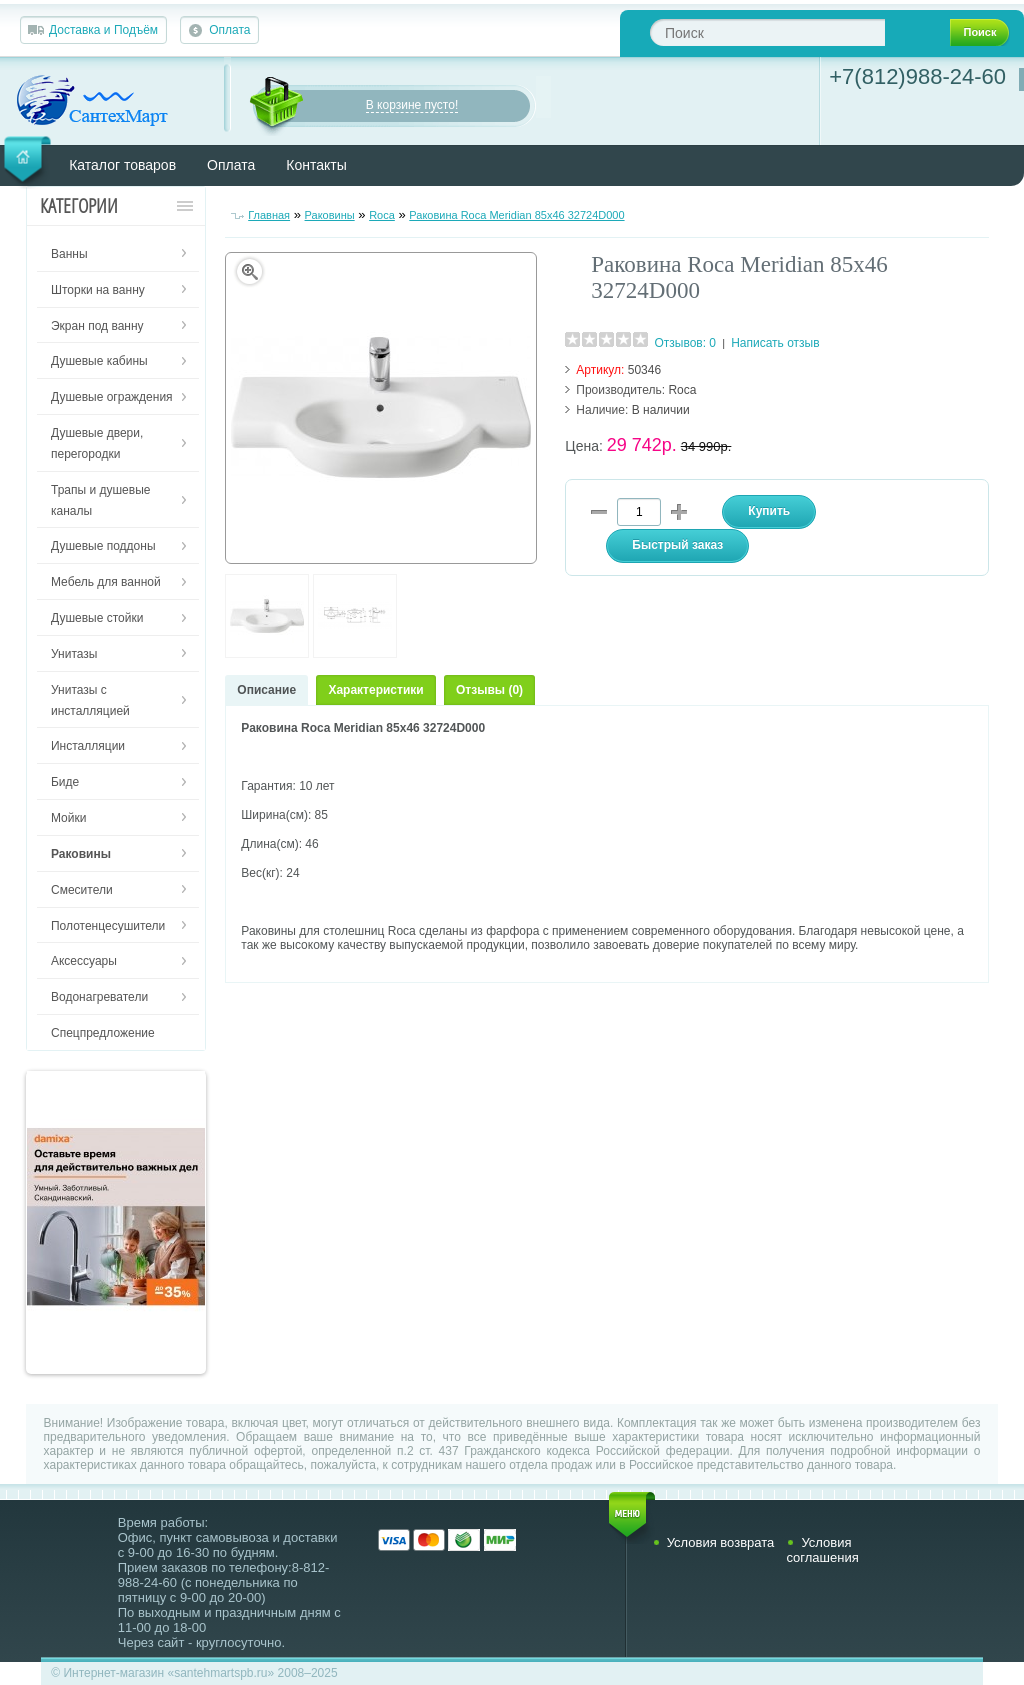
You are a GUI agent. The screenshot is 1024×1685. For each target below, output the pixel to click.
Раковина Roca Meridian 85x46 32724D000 (516, 215)
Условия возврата (721, 1542)
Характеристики (375, 690)
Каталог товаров (122, 165)
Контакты (316, 165)
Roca (382, 215)
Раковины (330, 215)
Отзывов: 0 (685, 343)
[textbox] (767, 32)
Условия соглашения (822, 1550)
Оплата (229, 30)
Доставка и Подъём (103, 30)
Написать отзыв (775, 343)
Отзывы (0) (489, 690)
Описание (266, 690)
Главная (269, 215)
